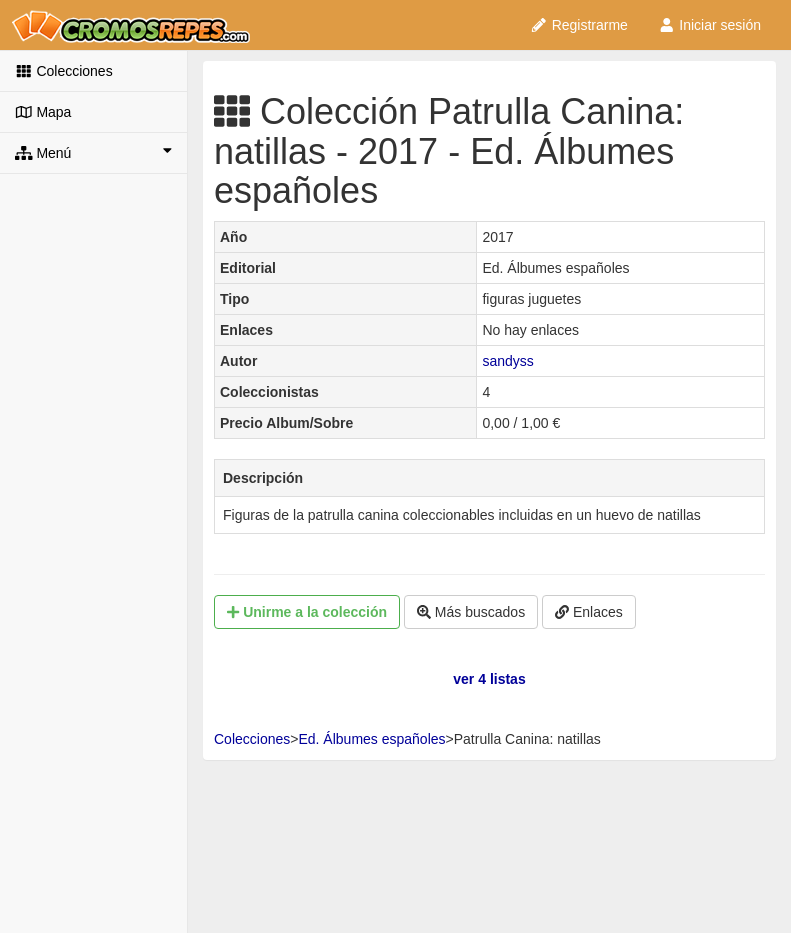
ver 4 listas (489, 679)
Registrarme (579, 25)
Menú (93, 152)
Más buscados (471, 612)
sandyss (507, 361)
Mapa (43, 112)
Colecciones (64, 71)
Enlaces (589, 612)
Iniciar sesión (709, 25)
